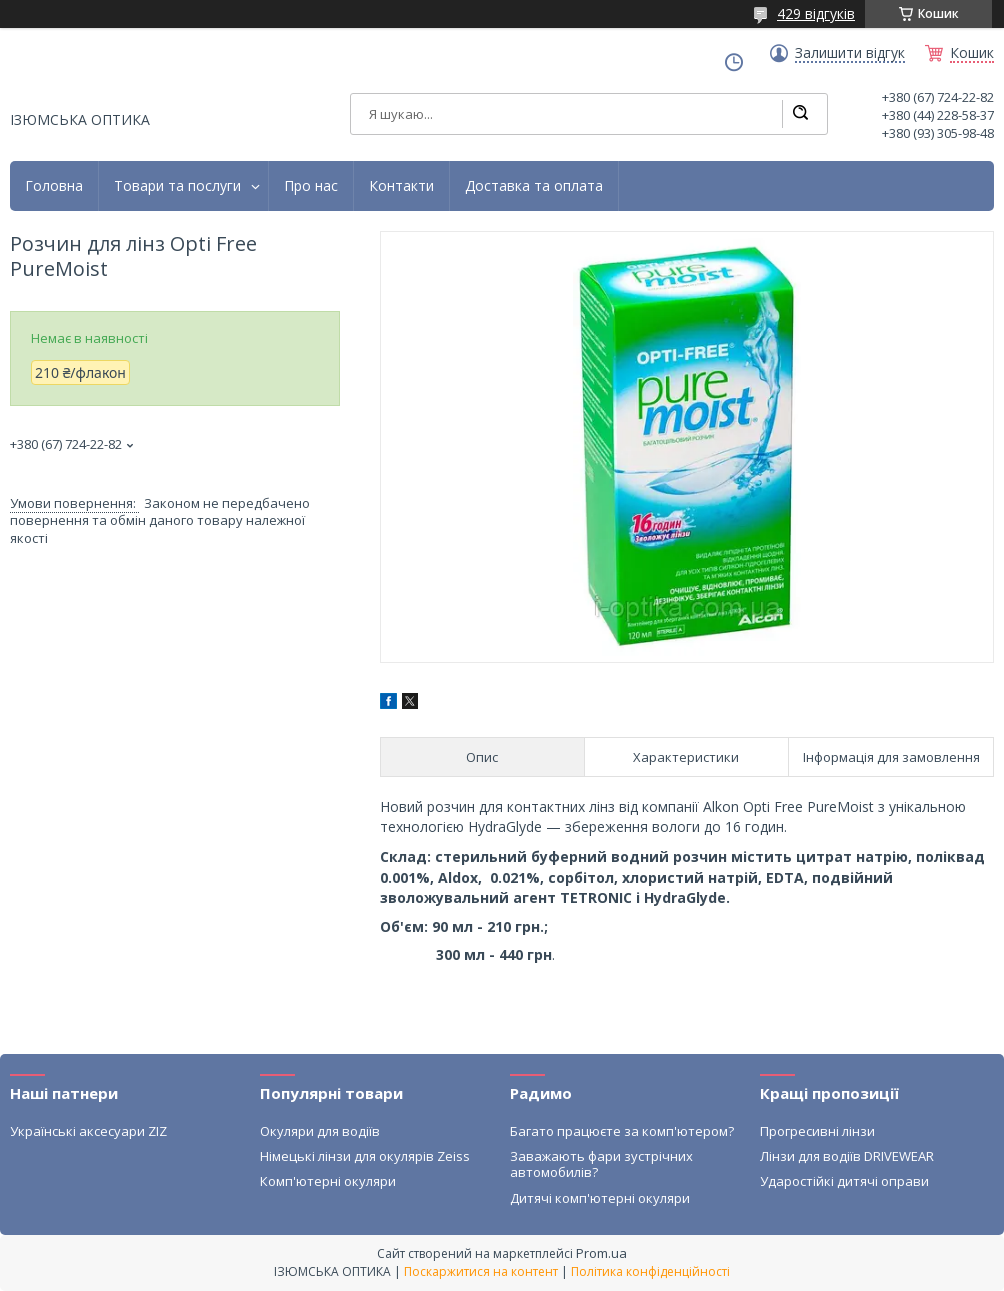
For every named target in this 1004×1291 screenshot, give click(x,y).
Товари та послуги (177, 186)
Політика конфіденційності (650, 1271)
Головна (54, 186)
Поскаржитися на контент (481, 1271)
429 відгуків (816, 13)
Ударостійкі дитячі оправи (844, 1181)
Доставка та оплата (534, 186)
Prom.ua (601, 1253)
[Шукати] (800, 114)
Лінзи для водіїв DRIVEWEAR (847, 1156)
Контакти (401, 186)
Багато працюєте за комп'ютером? (622, 1131)
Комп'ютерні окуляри (328, 1181)
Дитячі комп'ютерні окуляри (600, 1198)
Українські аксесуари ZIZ (88, 1131)
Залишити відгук (850, 53)
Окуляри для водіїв (320, 1131)
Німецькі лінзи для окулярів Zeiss (365, 1156)
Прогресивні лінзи (817, 1131)
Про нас (311, 186)
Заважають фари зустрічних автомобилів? (601, 1164)
